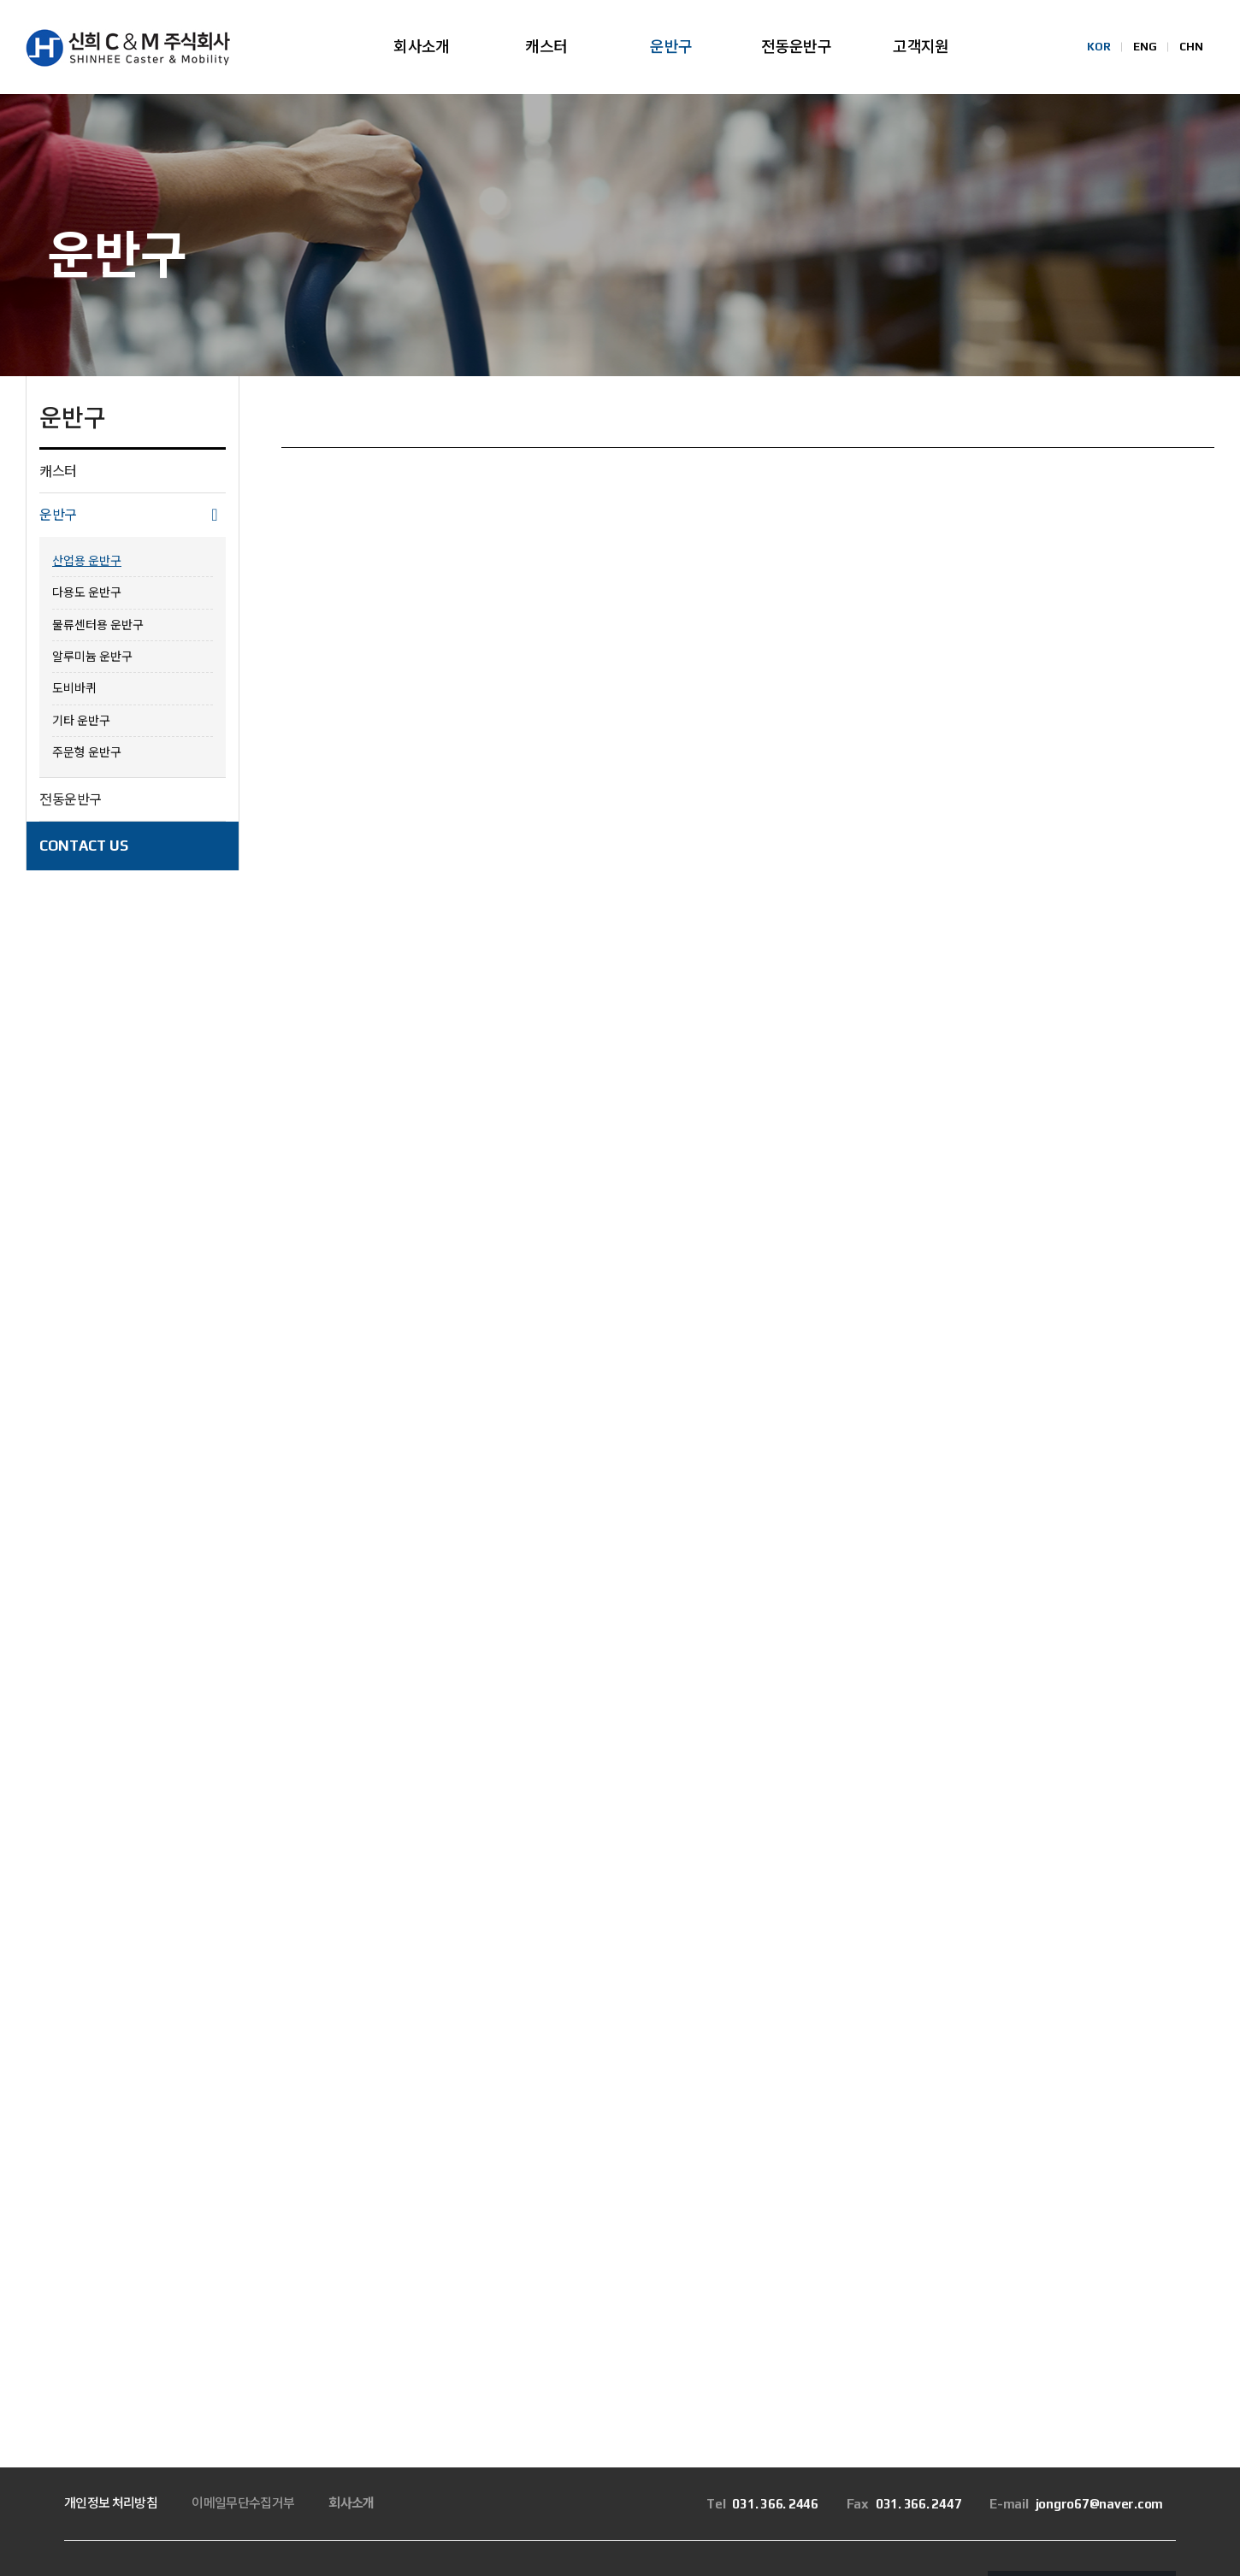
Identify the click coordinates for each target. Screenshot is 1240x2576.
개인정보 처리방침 (110, 2314)
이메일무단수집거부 (243, 2314)
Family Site (1042, 2403)
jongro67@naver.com (1076, 2315)
